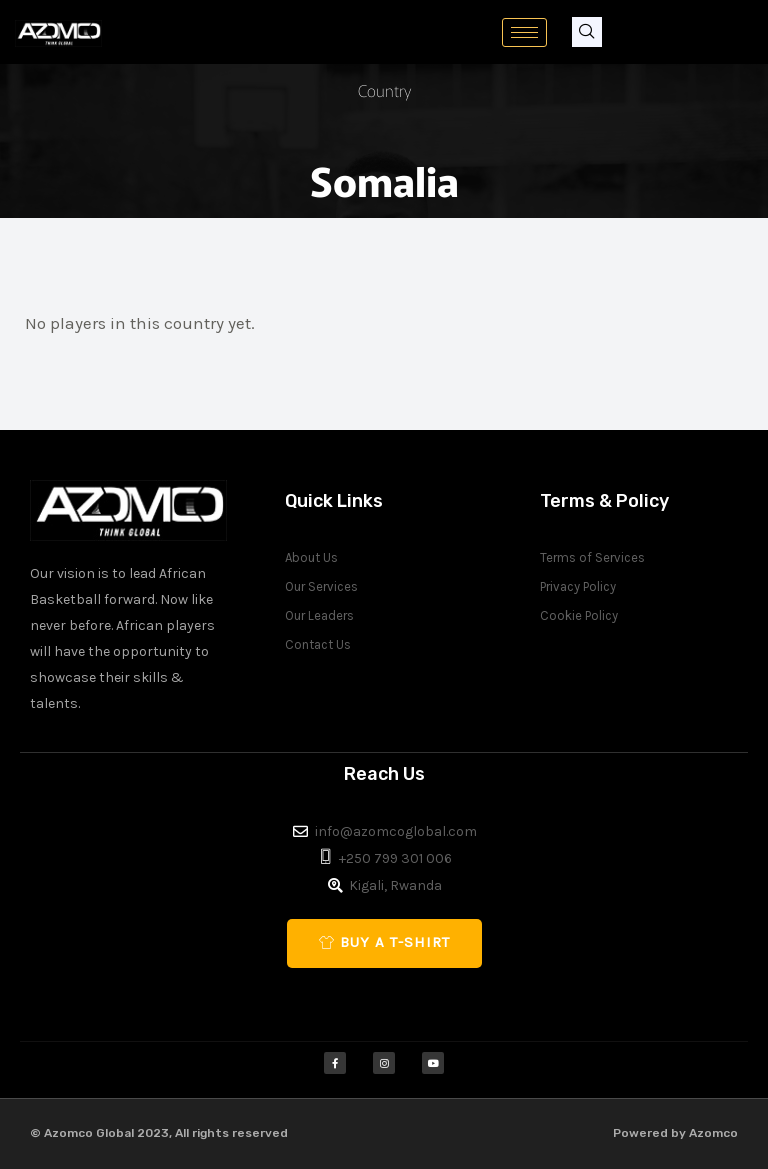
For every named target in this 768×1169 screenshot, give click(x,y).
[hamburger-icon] (524, 32)
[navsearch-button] (587, 32)
